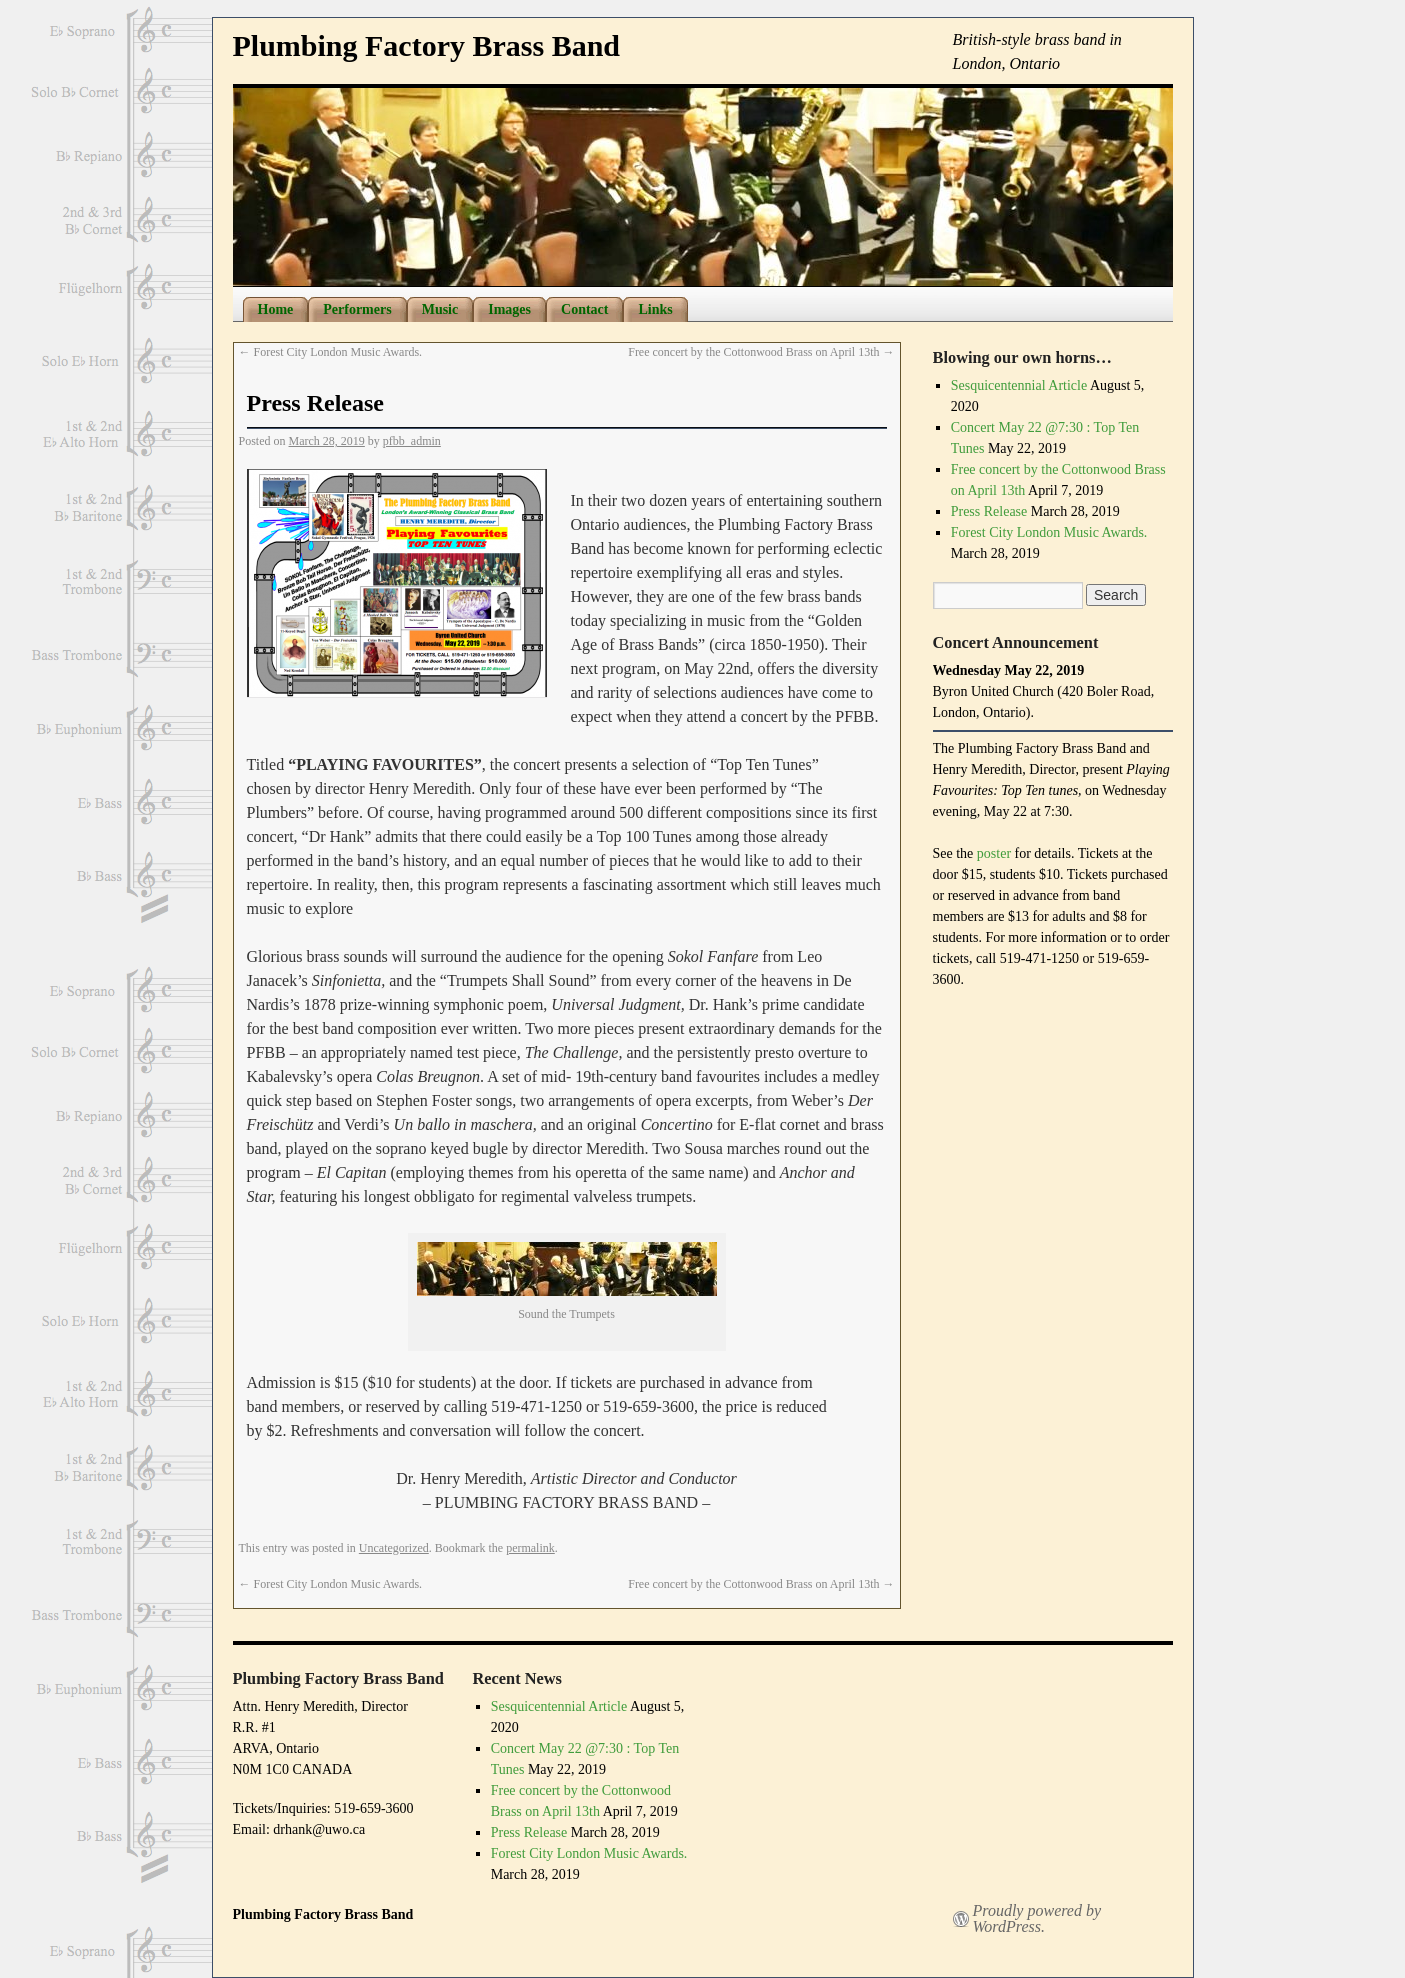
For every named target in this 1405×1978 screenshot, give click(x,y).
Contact (584, 309)
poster (996, 853)
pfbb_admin (412, 441)
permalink (530, 1548)
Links (655, 309)
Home (276, 309)
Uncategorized (394, 1548)
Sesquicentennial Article (1019, 385)
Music (440, 309)
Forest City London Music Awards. (331, 352)
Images (509, 309)
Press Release (989, 511)
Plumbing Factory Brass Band (427, 45)
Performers (357, 309)
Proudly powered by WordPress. (1037, 1919)
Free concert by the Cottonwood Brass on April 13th (761, 352)
